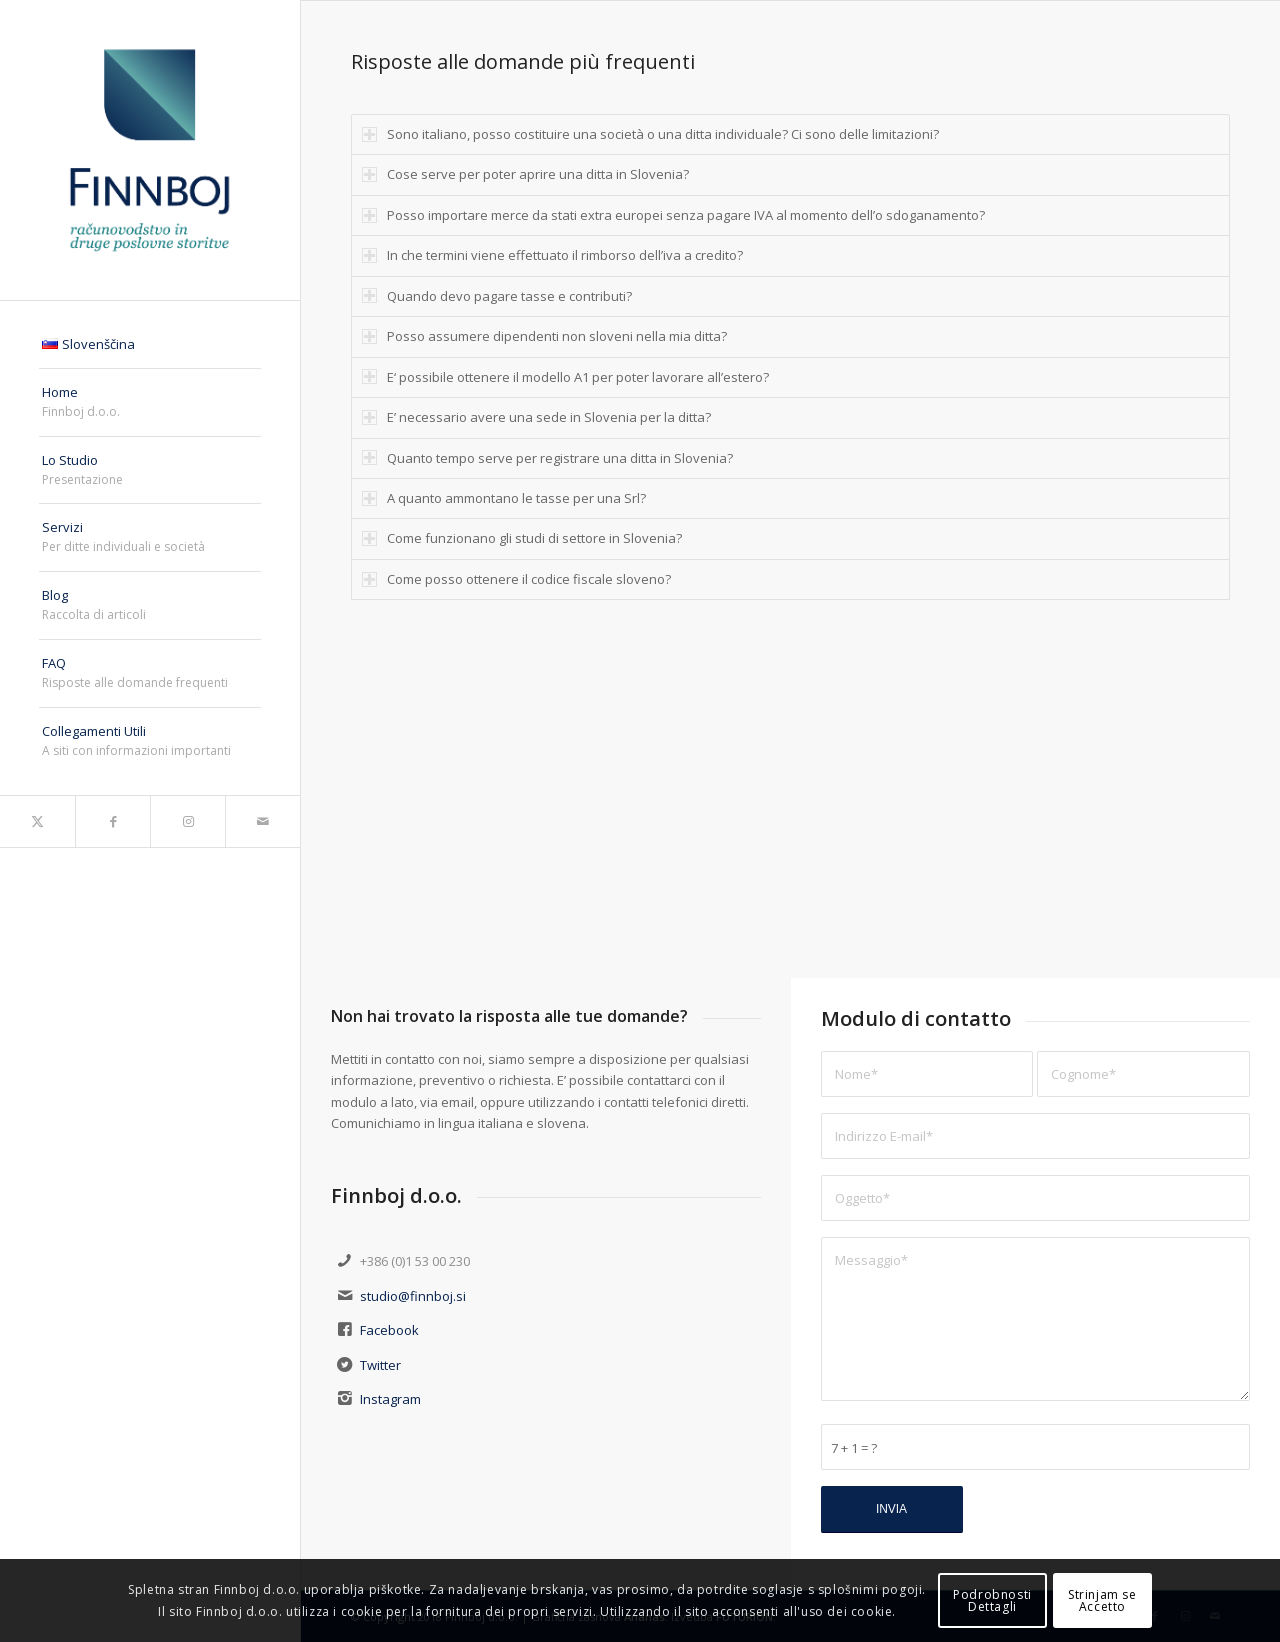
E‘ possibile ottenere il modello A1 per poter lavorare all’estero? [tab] (565, 377)
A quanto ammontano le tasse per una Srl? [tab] (504, 498)
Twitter (380, 1365)
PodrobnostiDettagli (992, 1600)
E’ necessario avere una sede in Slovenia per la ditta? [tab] (536, 417)
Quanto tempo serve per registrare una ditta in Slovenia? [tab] (547, 458)
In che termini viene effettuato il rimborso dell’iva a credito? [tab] (552, 255)
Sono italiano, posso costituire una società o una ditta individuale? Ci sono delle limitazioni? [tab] (650, 134)
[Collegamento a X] (37, 821)
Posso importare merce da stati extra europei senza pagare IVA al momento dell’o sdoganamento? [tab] (673, 215)
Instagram (390, 1399)
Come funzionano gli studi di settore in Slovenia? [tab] (522, 538)
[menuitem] (150, 345)
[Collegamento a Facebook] (112, 821)
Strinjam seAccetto (1102, 1600)
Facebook (389, 1330)
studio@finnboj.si (413, 1296)
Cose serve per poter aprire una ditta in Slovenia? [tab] (525, 174)
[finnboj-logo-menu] (150, 150)
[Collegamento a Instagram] (187, 821)
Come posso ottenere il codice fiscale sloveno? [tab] (516, 579)
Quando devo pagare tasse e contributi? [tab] (497, 296)
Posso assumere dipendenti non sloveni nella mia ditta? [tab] (544, 336)
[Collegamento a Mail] (262, 821)
